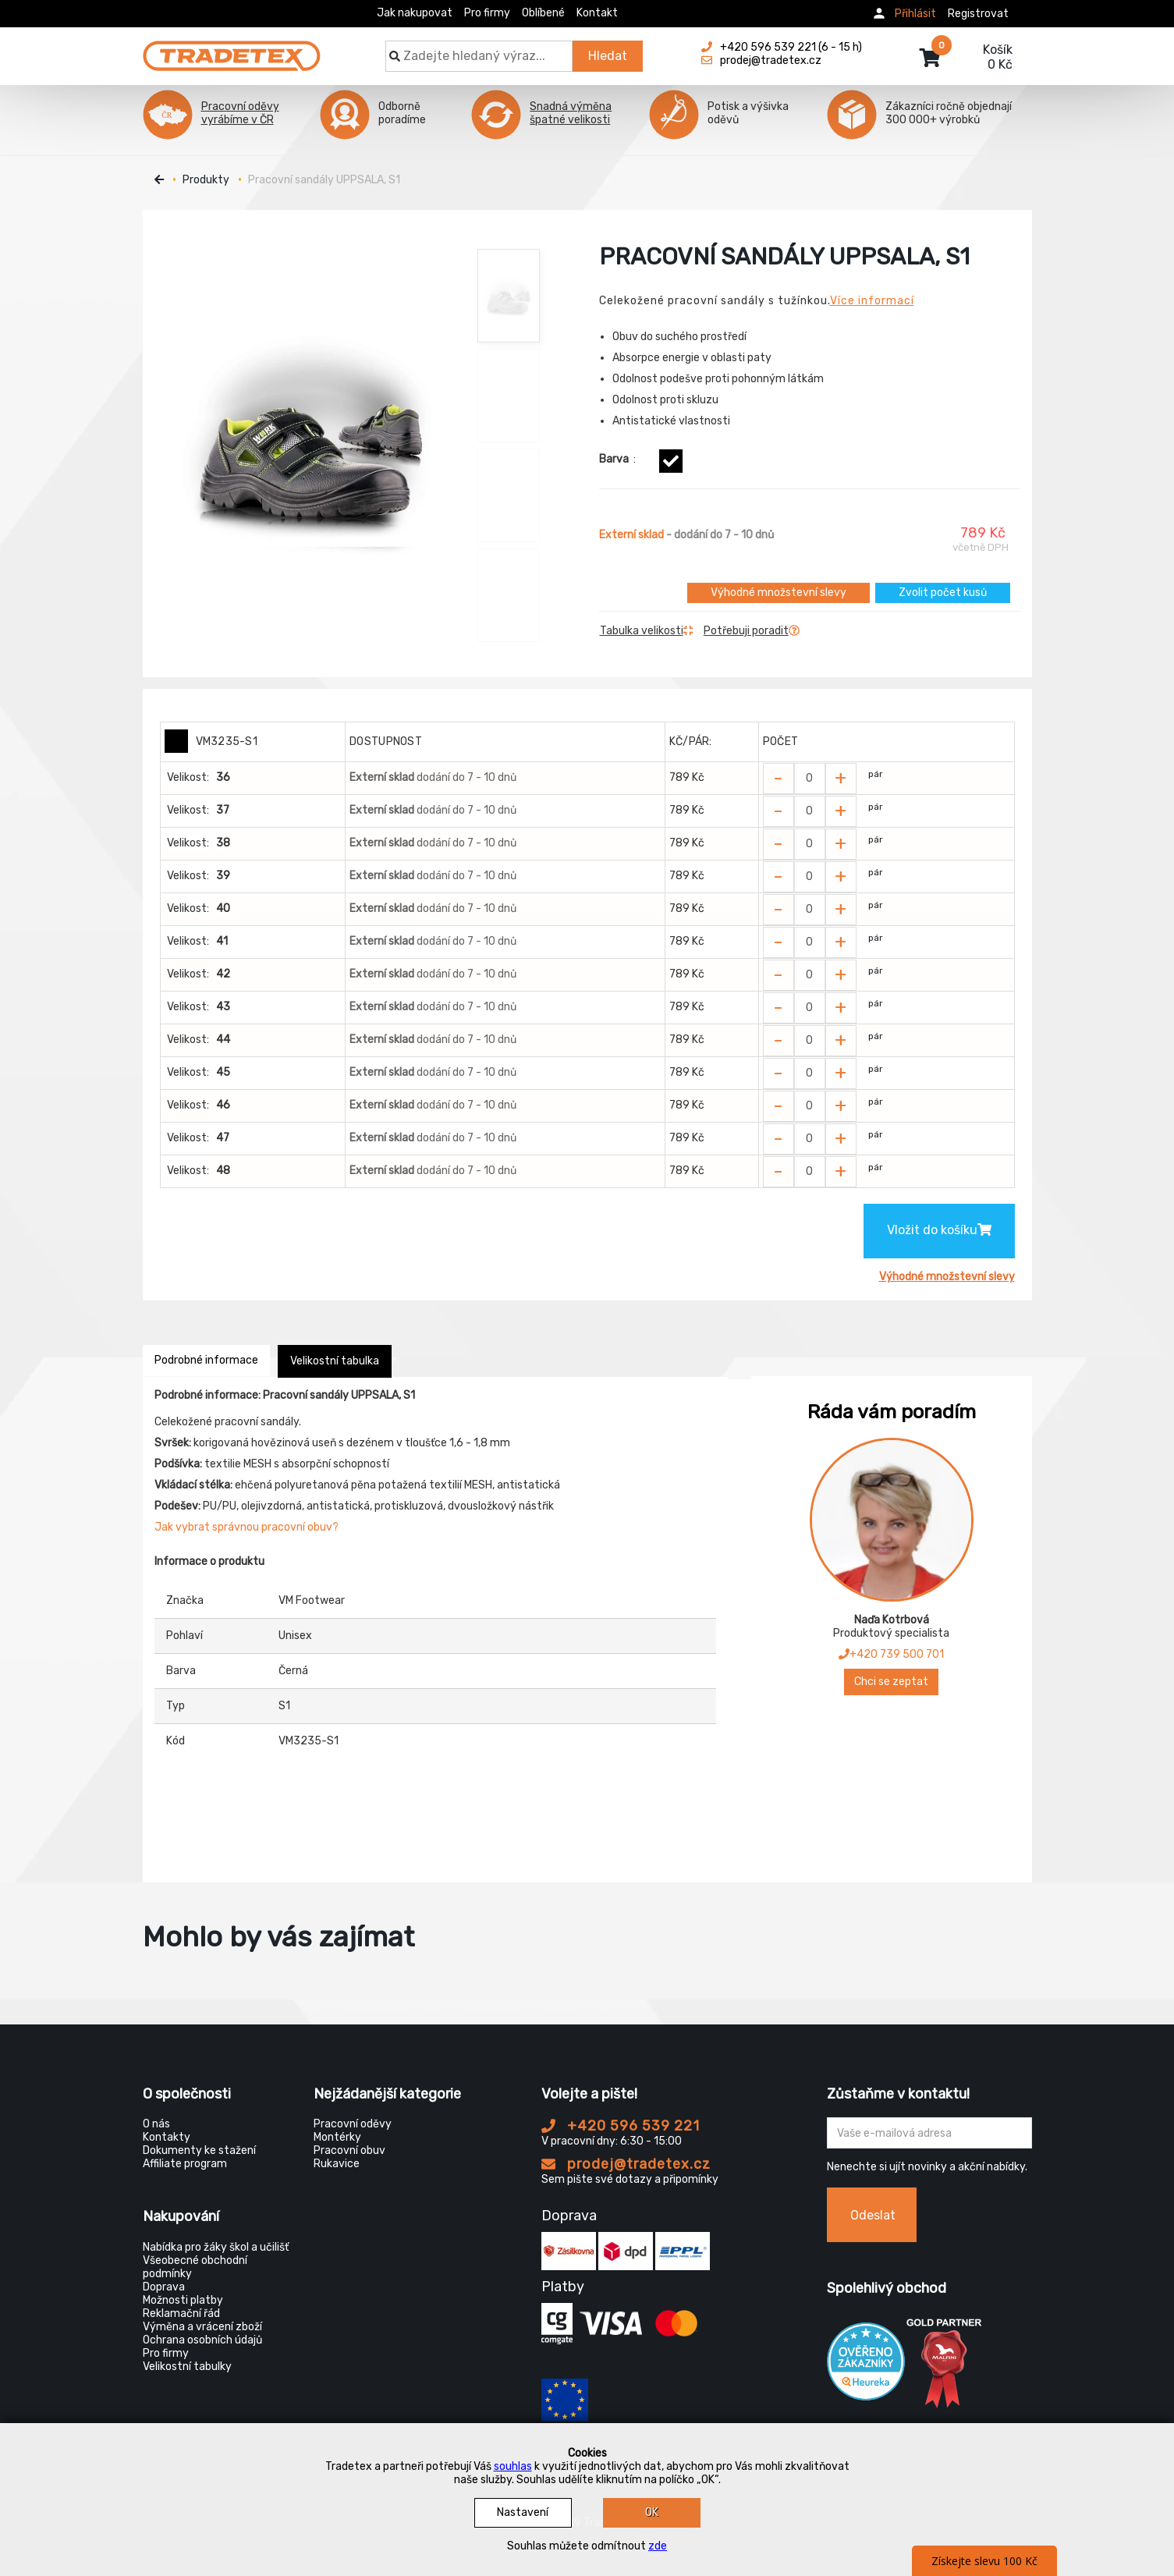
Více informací (872, 300)
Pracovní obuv (349, 2150)
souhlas (513, 2466)
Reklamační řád (181, 2313)
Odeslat (873, 2215)
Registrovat (978, 13)
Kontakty (166, 2137)
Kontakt (597, 13)
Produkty (206, 179)
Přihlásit (915, 13)
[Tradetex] (231, 48)
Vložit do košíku (939, 1229)
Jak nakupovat (414, 13)
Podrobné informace (206, 1360)
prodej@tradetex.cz (626, 2164)
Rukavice (337, 2163)
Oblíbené (543, 13)
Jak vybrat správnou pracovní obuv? (246, 1527)
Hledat (607, 55)
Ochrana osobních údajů (202, 2340)
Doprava (164, 2287)
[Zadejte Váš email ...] (929, 2132)
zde (657, 2546)
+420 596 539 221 (620, 2125)
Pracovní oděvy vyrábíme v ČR (240, 113)
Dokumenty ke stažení (199, 2150)
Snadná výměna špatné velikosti (571, 113)
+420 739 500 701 (891, 1654)
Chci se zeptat (891, 1681)
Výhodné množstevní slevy (778, 592)
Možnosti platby (183, 2300)
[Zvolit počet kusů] (809, 778)
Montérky (337, 2137)
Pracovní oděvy (353, 2124)
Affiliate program (185, 2163)
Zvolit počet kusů (943, 592)
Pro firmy (487, 13)
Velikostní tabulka (334, 1361)
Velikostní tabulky (187, 2366)
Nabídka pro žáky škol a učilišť (216, 2247)
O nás (156, 2124)
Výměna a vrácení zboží (202, 2326)
